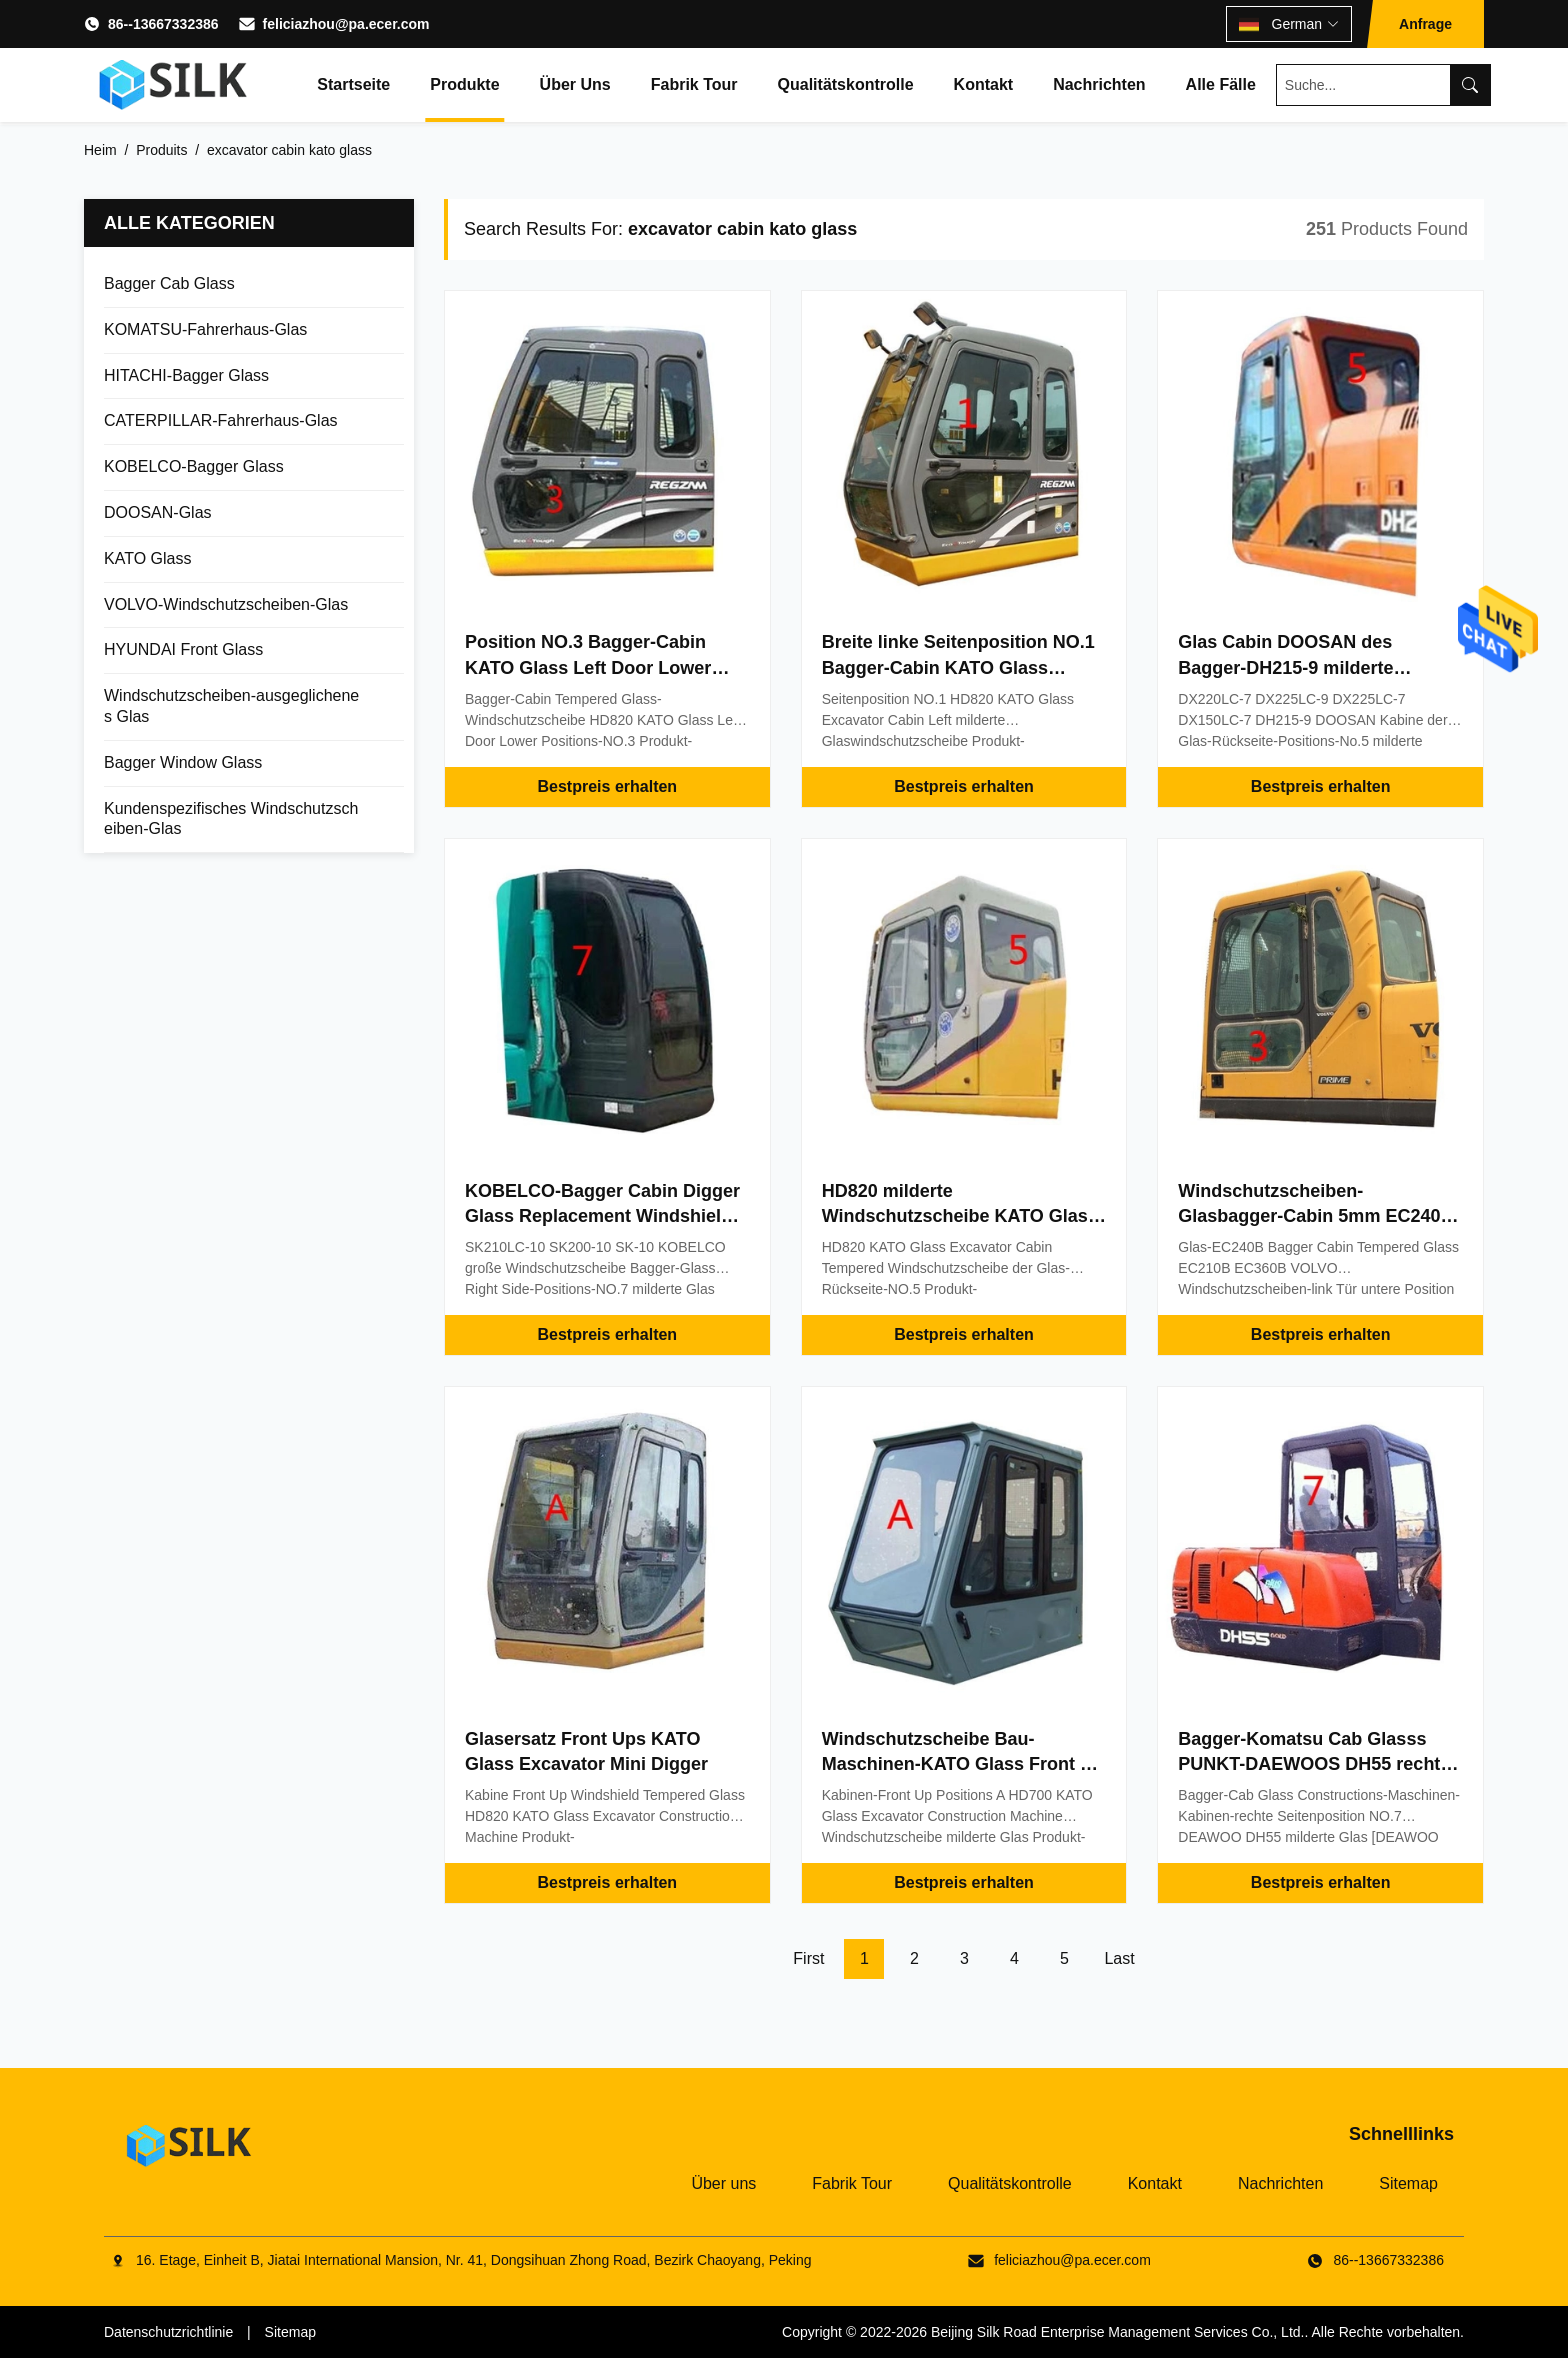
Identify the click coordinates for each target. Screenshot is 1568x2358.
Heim (100, 150)
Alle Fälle (1221, 84)
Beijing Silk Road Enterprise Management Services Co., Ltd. (1118, 2332)
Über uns (575, 84)
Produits (161, 150)
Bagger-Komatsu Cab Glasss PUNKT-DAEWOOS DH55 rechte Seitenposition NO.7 (1314, 1764)
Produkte (464, 84)
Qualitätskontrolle (846, 84)
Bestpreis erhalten (608, 786)
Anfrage (1425, 24)
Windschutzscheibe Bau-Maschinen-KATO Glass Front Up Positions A (963, 1764)
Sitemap (1408, 2183)
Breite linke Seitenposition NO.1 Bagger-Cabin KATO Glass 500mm (958, 667)
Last (1119, 1958)
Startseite (353, 84)
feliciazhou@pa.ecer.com (346, 24)
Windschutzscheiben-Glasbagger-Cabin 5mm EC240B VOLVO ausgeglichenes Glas (1315, 1216)
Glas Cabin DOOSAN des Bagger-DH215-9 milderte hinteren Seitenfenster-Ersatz (1303, 667)
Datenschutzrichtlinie (168, 2332)
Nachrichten (1099, 84)
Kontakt (984, 84)
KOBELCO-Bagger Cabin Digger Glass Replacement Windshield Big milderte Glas (602, 1216)
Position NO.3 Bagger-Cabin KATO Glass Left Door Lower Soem (588, 667)
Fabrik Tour (694, 84)
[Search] (1470, 85)
